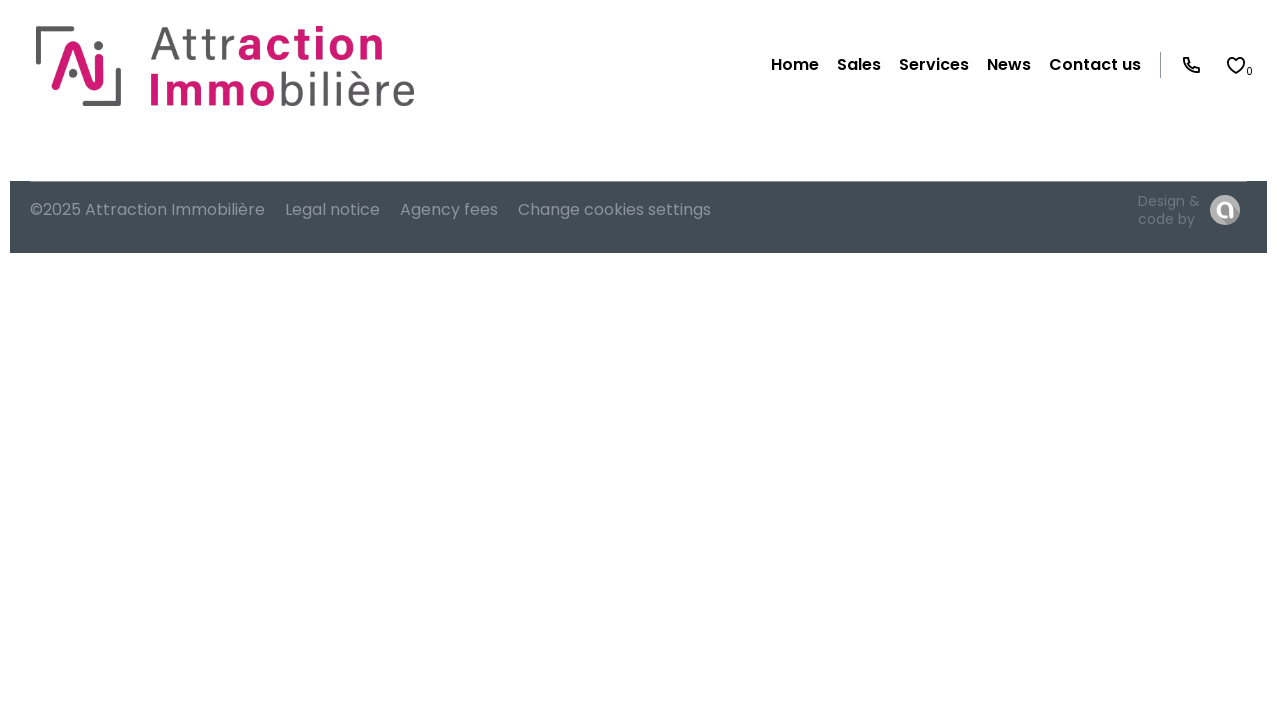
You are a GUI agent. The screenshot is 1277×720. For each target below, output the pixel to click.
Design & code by (1169, 210)
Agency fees (449, 209)
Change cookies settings (614, 209)
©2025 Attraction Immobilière (147, 209)
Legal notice (332, 209)
